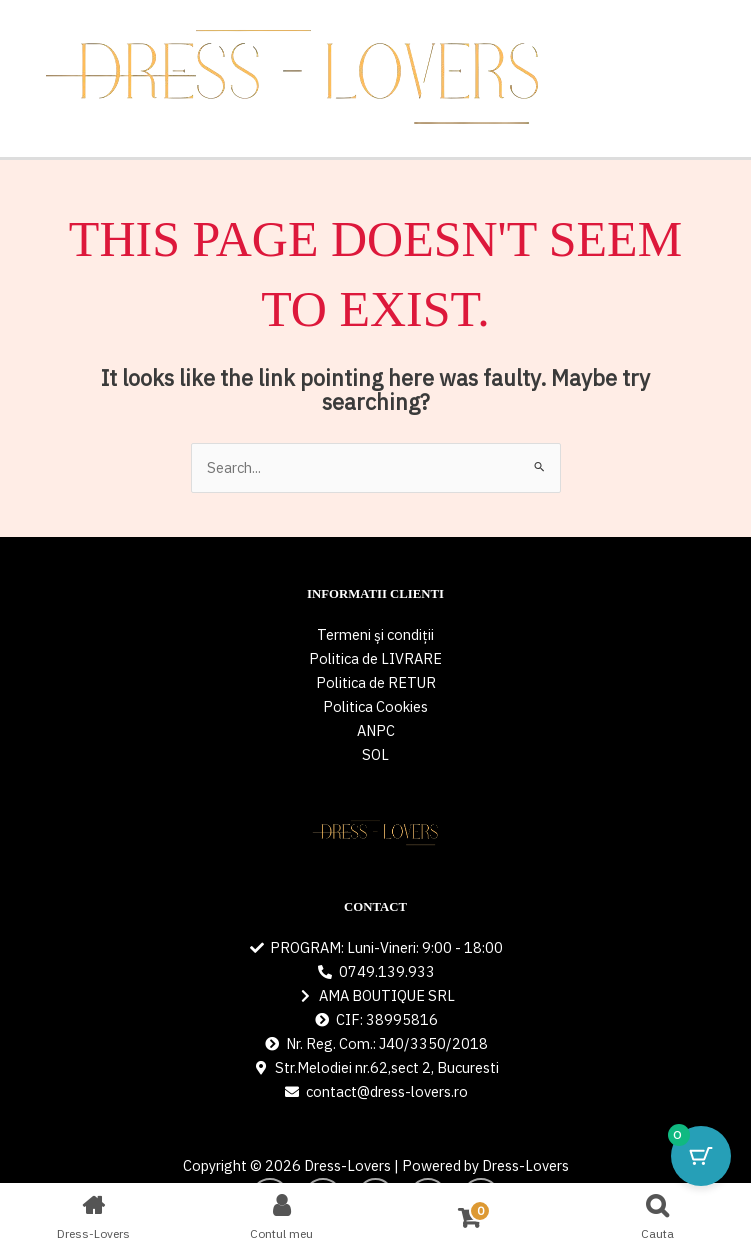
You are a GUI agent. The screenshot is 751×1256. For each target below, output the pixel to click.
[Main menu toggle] (730, 79)
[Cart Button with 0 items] (701, 1156)
